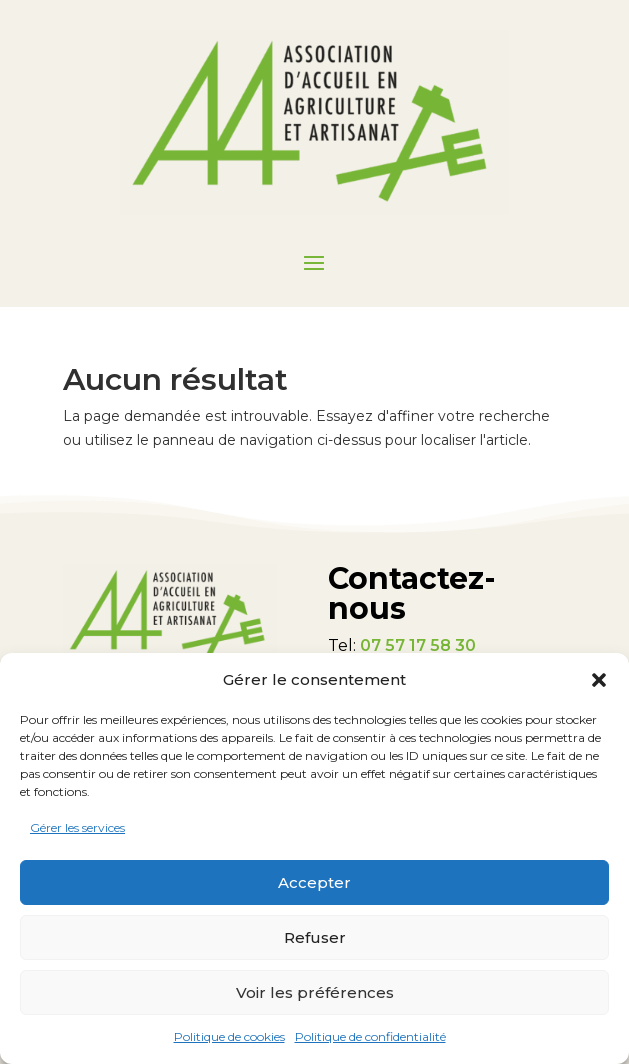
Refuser (315, 937)
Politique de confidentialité (370, 1036)
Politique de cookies (229, 1036)
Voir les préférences (315, 992)
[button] (599, 680)
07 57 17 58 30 (418, 645)
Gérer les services (77, 827)
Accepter (314, 882)
